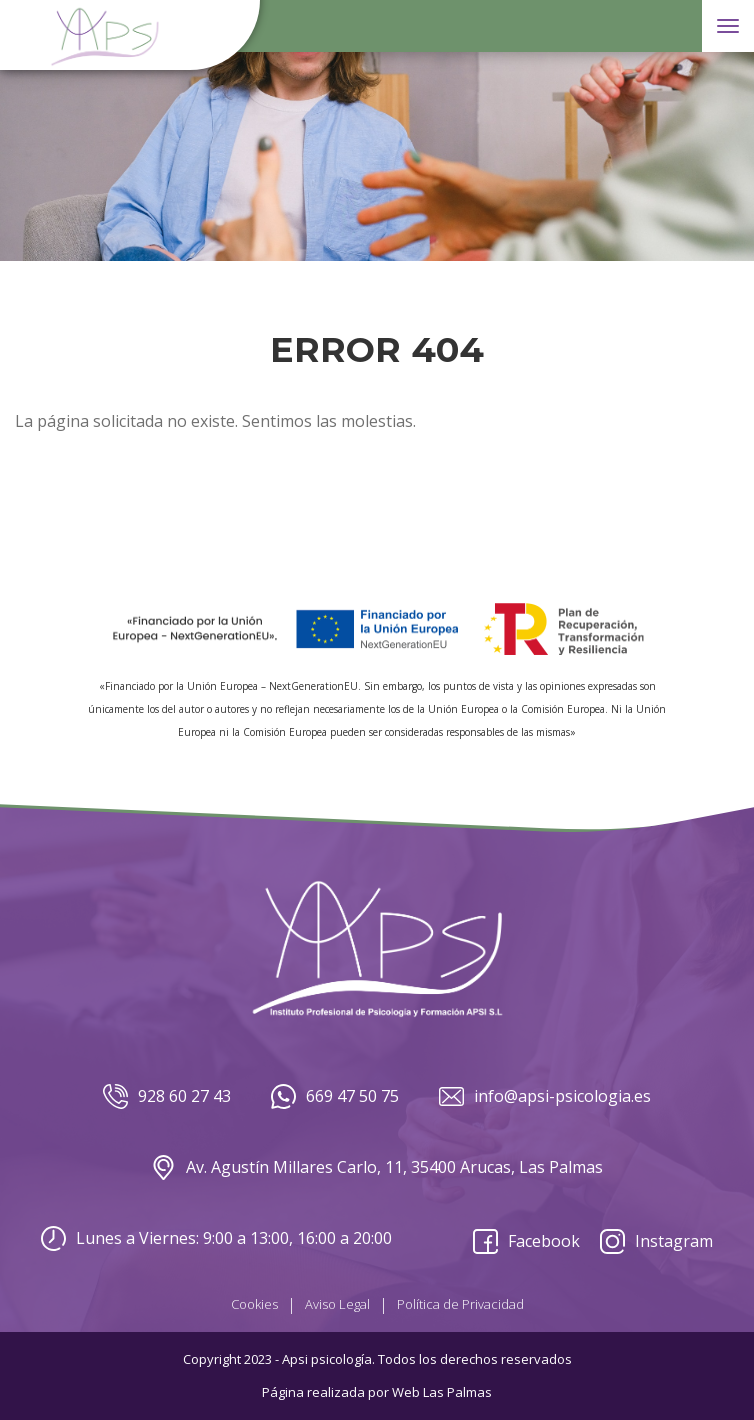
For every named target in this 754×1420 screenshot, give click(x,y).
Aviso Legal (337, 1304)
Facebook (526, 1241)
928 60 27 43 (167, 1096)
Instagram (656, 1241)
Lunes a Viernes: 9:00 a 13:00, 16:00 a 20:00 (216, 1238)
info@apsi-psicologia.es (545, 1096)
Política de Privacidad (460, 1304)
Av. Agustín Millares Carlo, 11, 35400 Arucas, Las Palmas (377, 1167)
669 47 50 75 (335, 1096)
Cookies (254, 1304)
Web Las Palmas (442, 1392)
